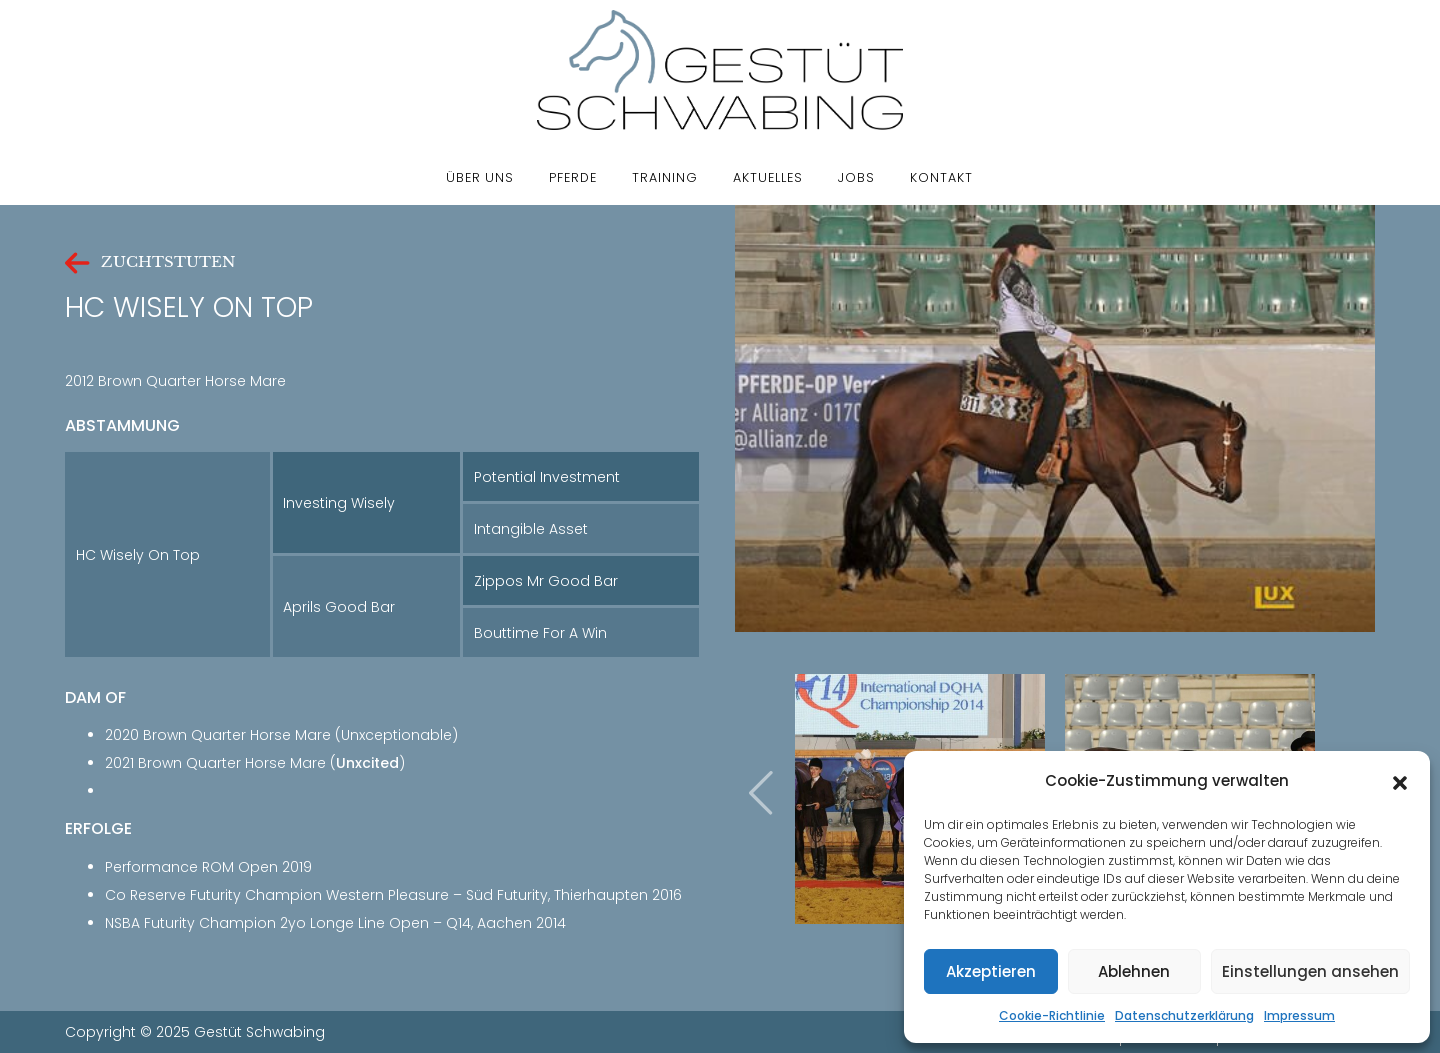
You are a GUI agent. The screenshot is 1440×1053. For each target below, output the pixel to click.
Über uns (480, 177)
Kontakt (941, 177)
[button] (1400, 781)
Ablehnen (1134, 971)
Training (665, 177)
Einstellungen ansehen (1310, 971)
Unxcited (367, 763)
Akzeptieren (991, 971)
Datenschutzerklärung (1184, 1015)
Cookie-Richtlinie (1052, 1015)
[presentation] (761, 793)
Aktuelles (768, 177)
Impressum (1299, 1015)
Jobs (856, 177)
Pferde (573, 177)
